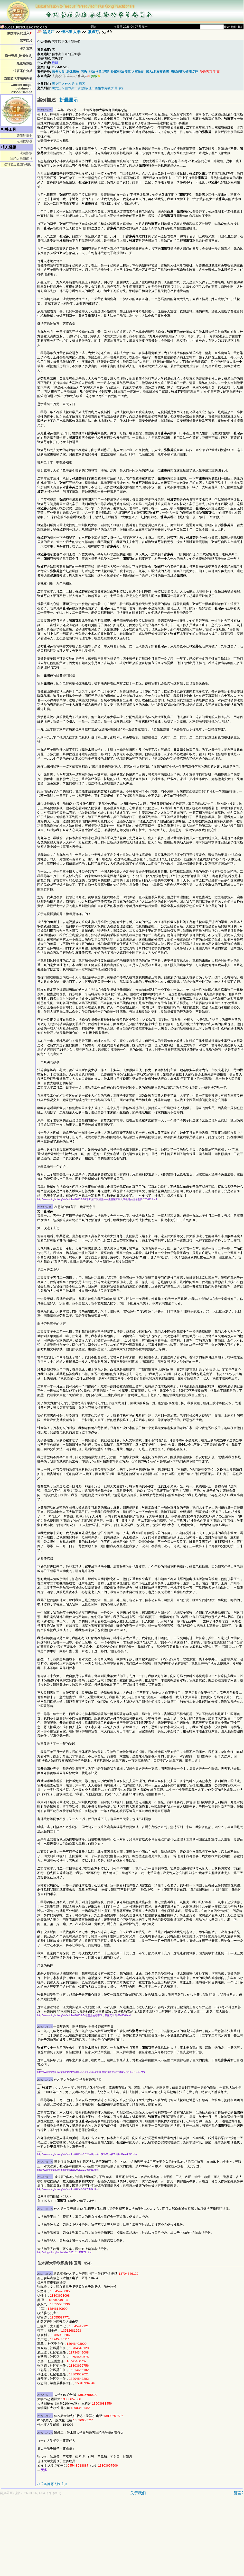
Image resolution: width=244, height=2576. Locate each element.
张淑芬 (93, 32)
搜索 (227, 27)
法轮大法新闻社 (21, 158)
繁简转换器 (24, 135)
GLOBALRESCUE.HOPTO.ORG (23, 27)
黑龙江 (49, 32)
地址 (234, 27)
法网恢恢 (26, 153)
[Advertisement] (93, 2538)
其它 (241, 27)
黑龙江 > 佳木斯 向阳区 (68, 84)
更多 (44, 2470)
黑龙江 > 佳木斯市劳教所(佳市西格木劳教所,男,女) (87, 88)
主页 (64, 2484)
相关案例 (43, 2484)
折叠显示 (68, 99)
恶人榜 (55, 2484)
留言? (239, 2493)
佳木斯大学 (71, 32)
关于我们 (138, 2493)
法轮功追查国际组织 (18, 164)
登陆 (93, 26)
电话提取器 (24, 141)
